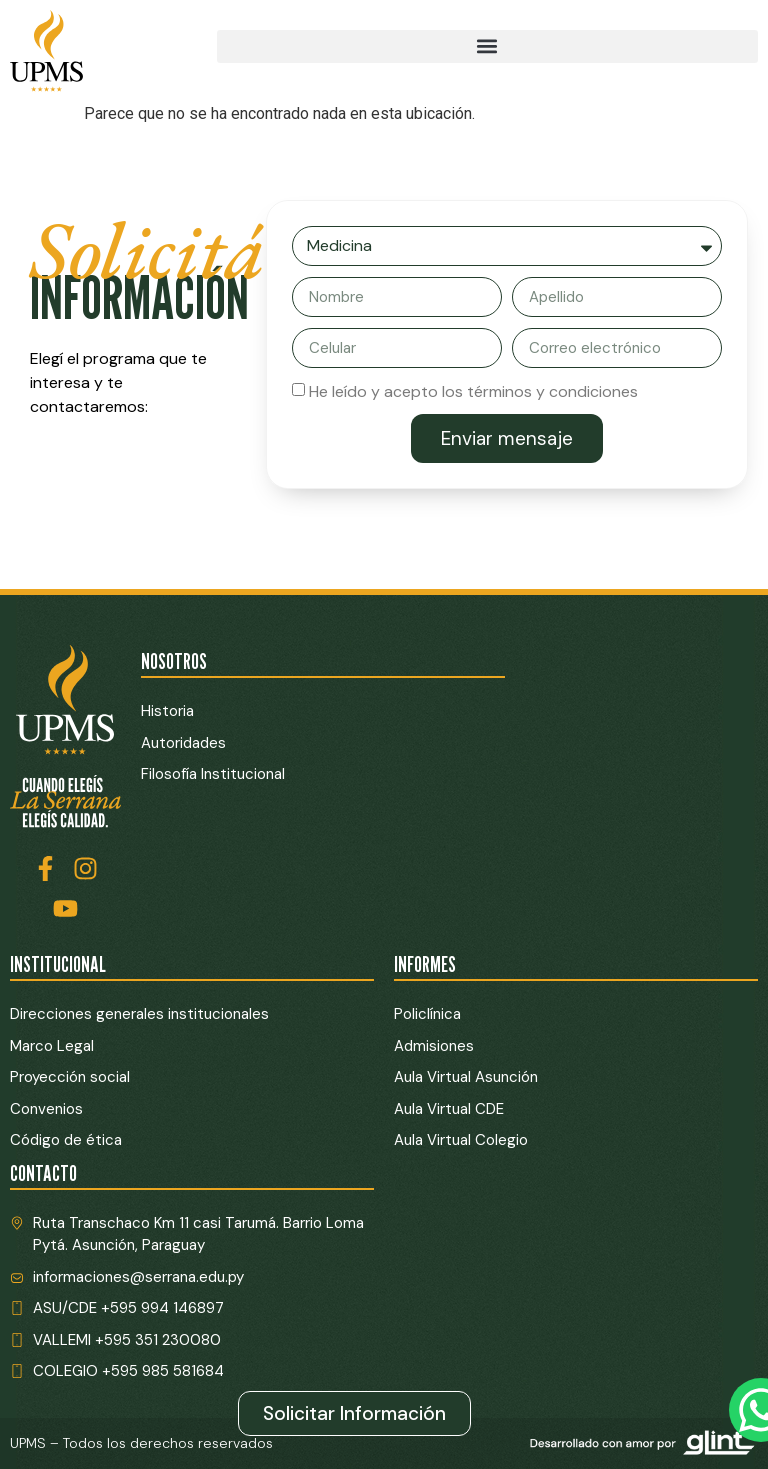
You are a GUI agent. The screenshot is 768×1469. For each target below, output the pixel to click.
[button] (488, 46)
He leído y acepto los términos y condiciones (473, 391)
